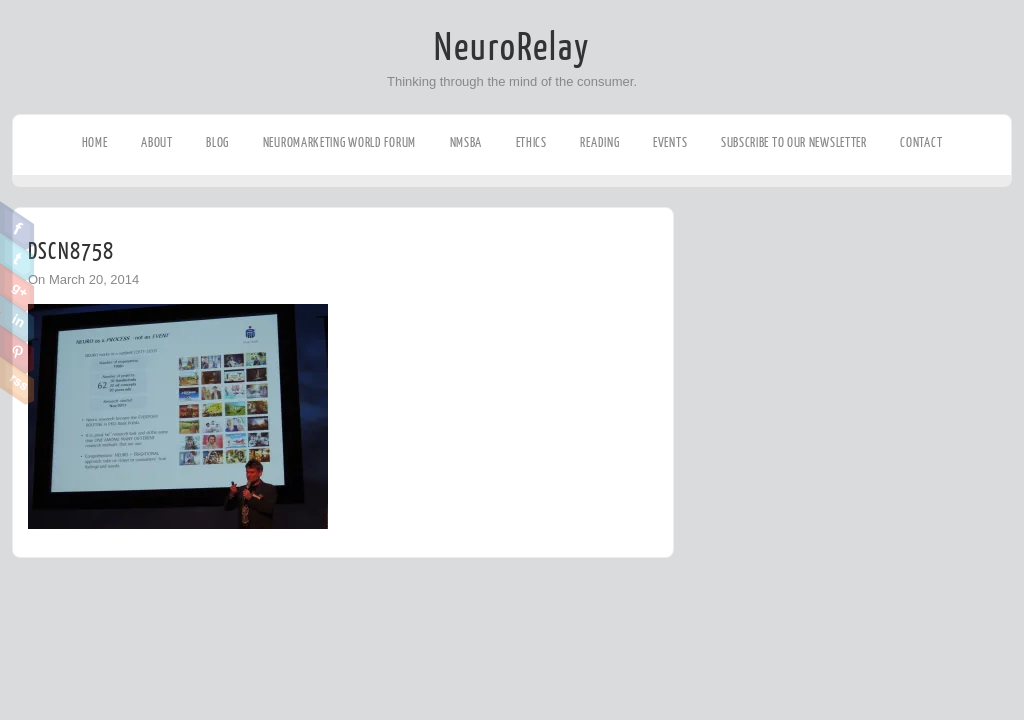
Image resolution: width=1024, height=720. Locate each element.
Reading (599, 142)
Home (95, 142)
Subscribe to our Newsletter (794, 142)
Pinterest (17, 350)
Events (670, 142)
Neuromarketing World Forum (339, 142)
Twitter (17, 257)
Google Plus (17, 288)
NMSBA (466, 142)
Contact (921, 142)
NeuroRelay (512, 48)
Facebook (17, 226)
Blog (217, 142)
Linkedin (17, 319)
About (157, 142)
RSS (17, 381)
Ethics (531, 142)
